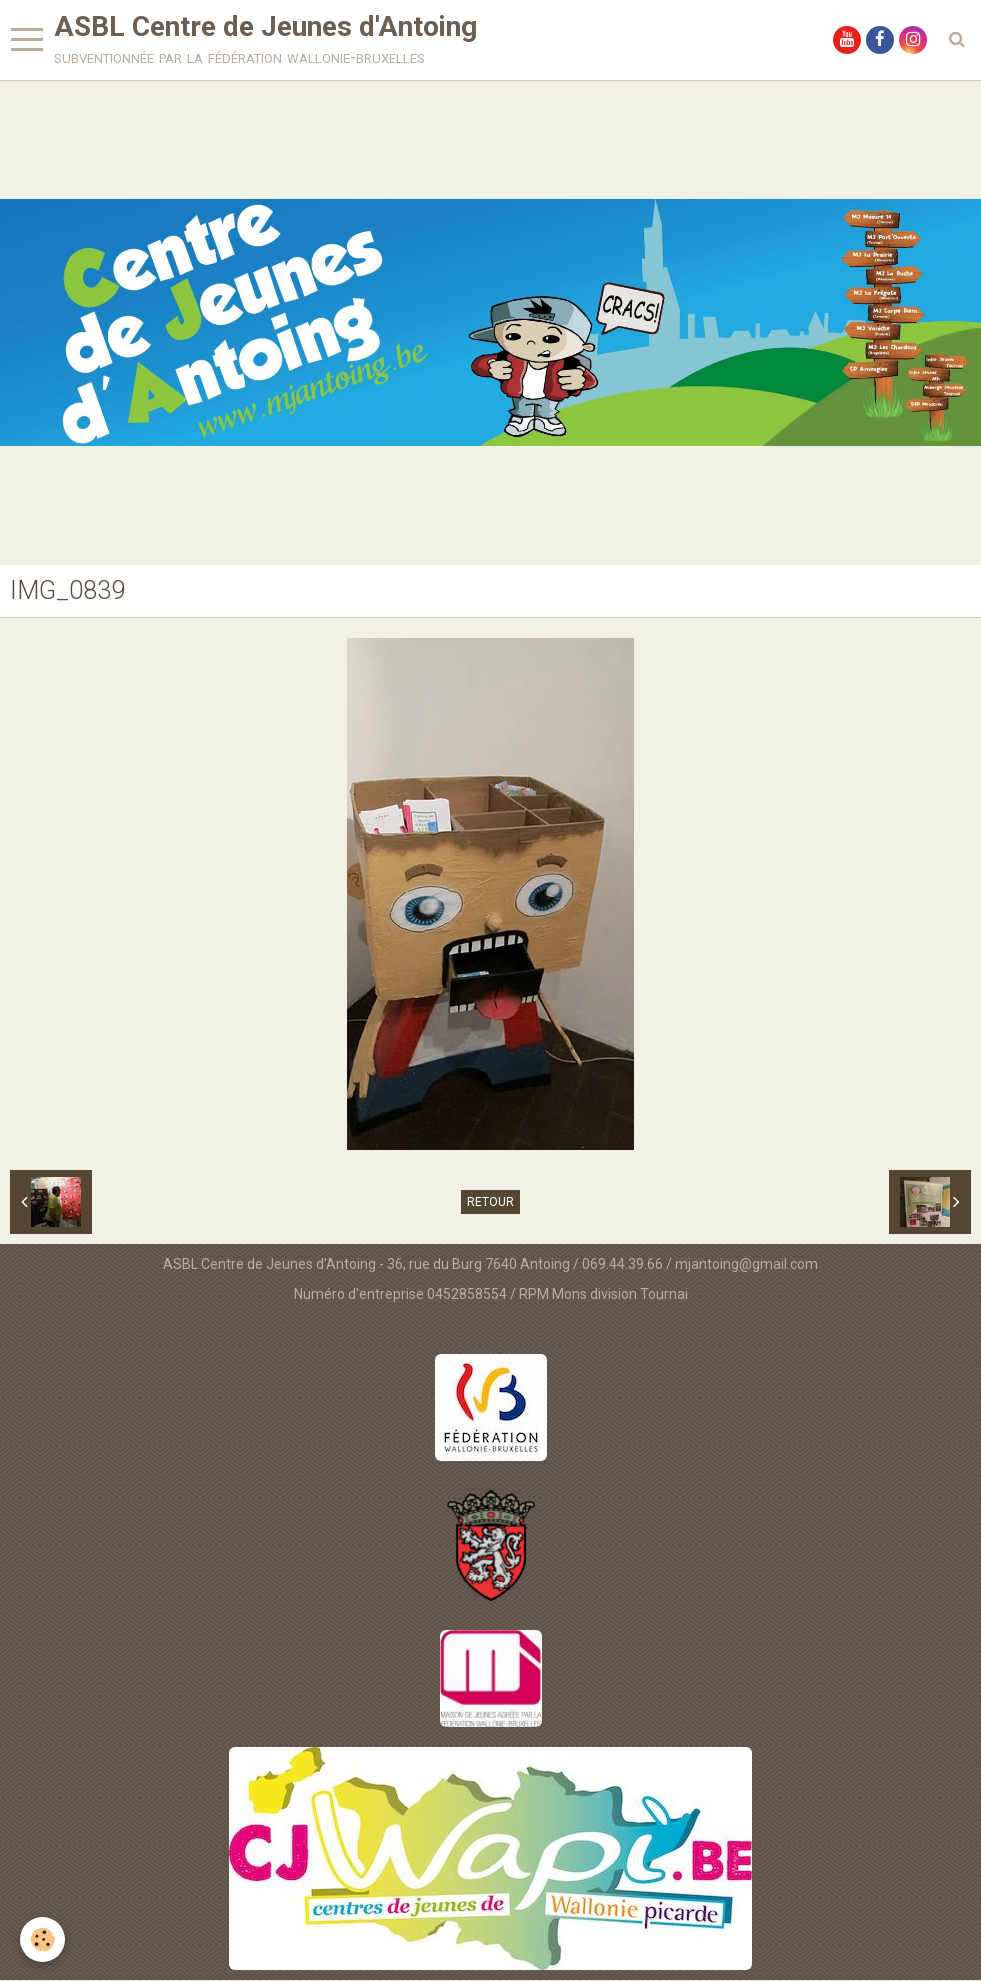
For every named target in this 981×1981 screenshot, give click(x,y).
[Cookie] (42, 1939)
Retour (490, 1203)
